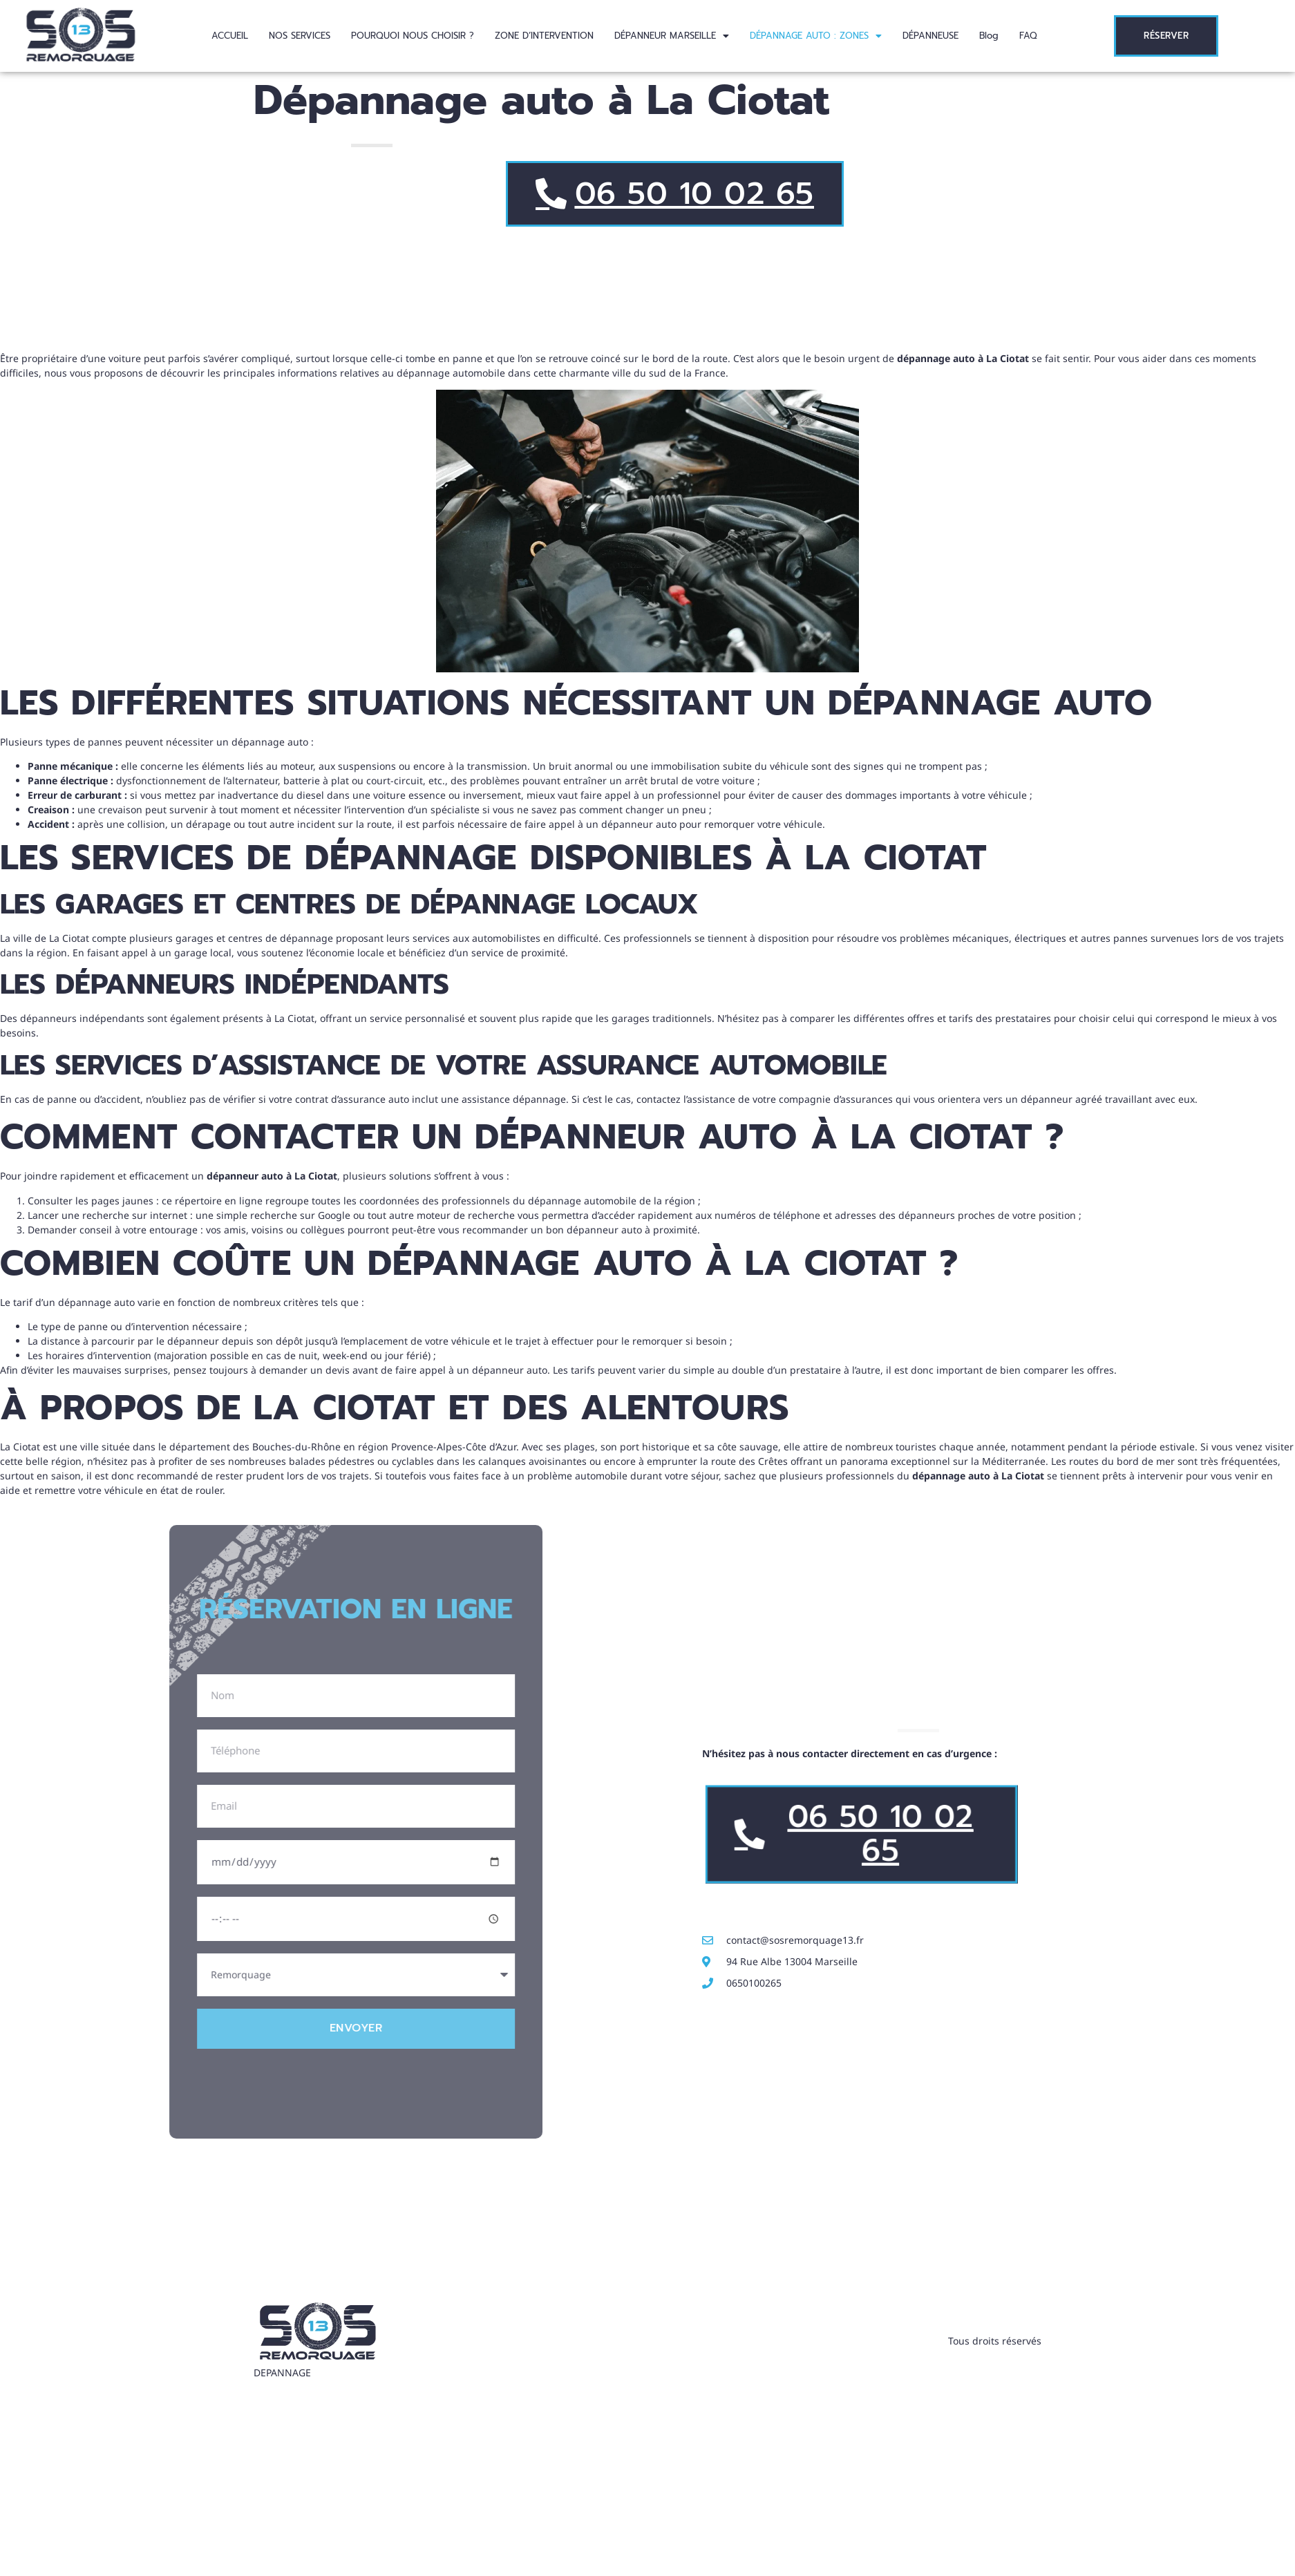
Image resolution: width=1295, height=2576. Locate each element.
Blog (989, 35)
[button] (671, 35)
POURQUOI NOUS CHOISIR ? (412, 35)
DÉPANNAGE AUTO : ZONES (816, 35)
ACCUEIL (229, 35)
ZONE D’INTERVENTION (544, 35)
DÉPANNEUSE (930, 35)
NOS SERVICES (299, 35)
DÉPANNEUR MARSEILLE (671, 35)
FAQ (1028, 35)
